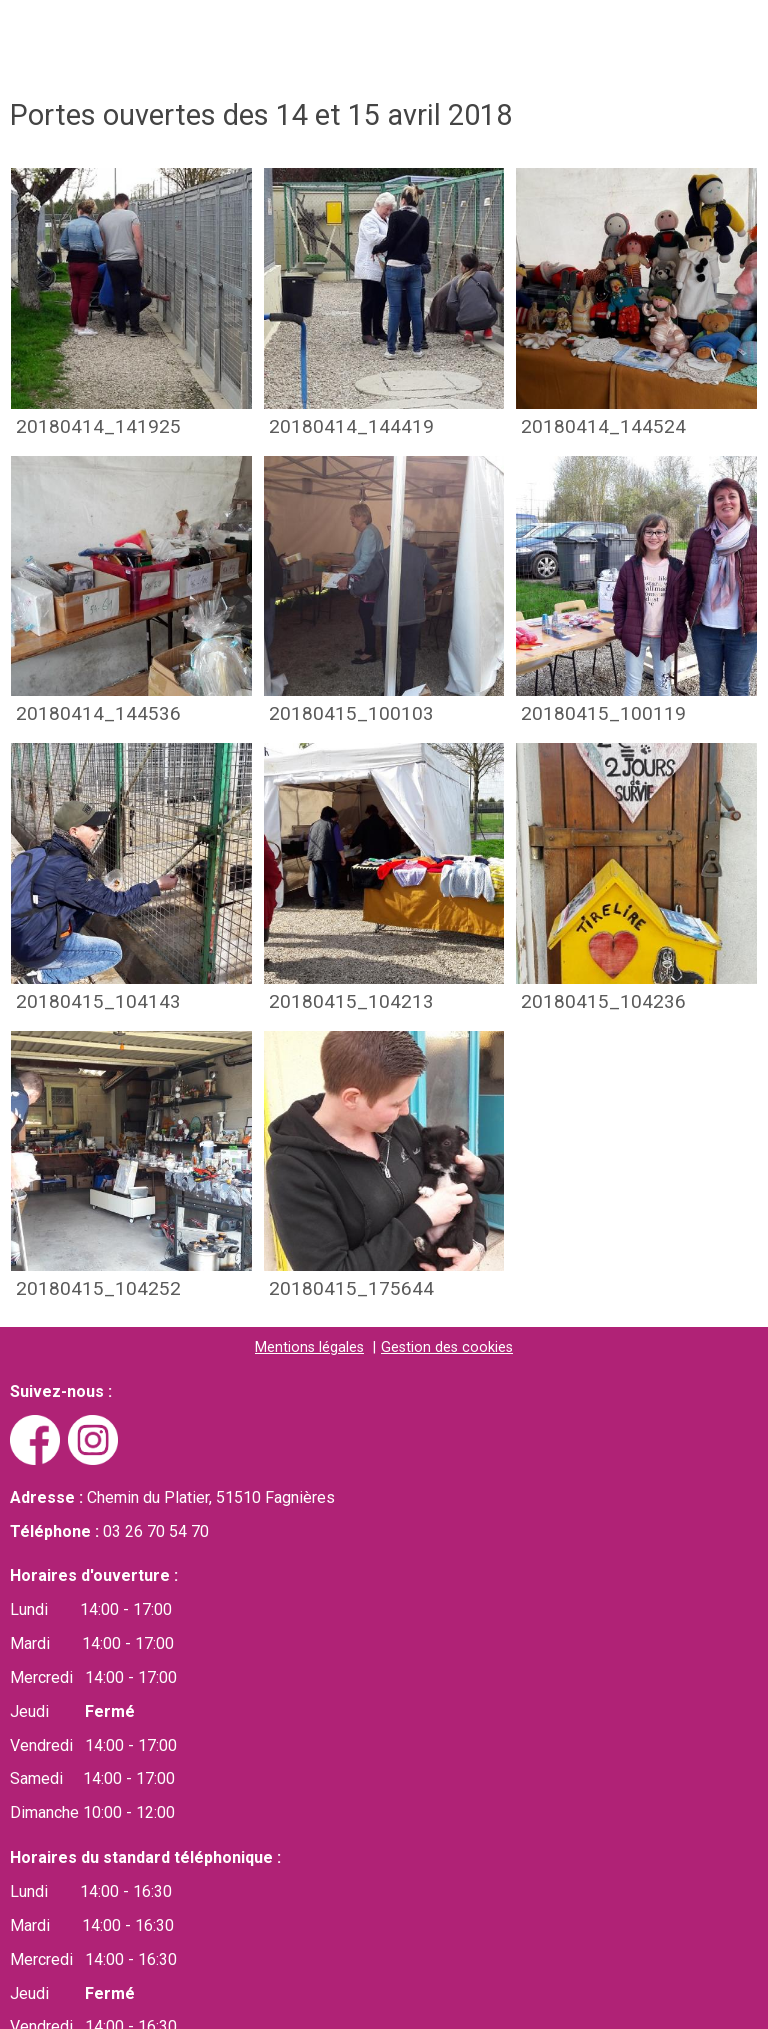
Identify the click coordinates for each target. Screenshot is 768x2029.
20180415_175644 (351, 1289)
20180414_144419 (351, 427)
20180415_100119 (603, 714)
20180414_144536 (98, 714)
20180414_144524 (603, 427)
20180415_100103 (351, 714)
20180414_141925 (98, 427)
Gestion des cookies (447, 1348)
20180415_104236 (603, 1002)
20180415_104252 (98, 1289)
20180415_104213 (351, 1002)
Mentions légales (309, 1348)
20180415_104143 (98, 1002)
